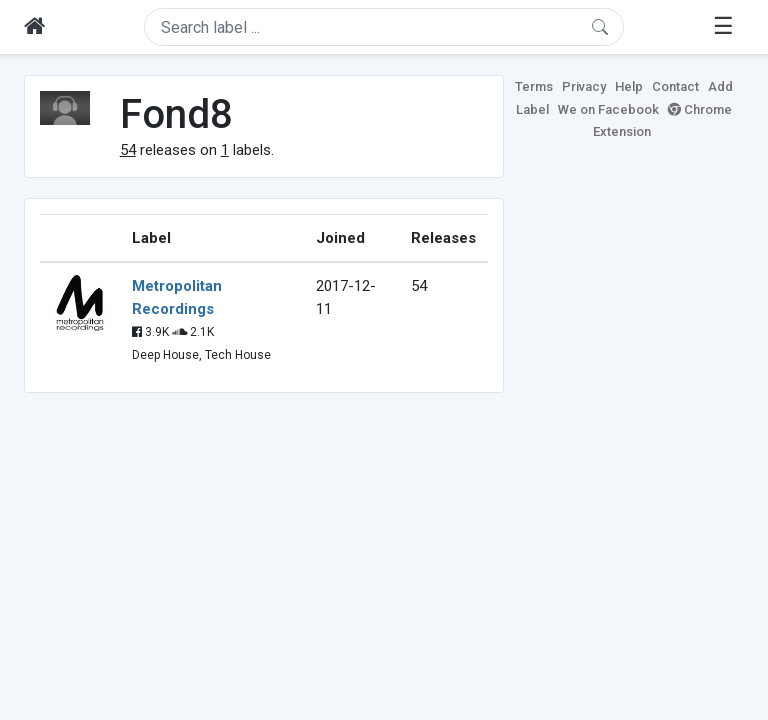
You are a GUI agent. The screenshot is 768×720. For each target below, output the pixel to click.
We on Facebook (608, 109)
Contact (675, 86)
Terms (534, 86)
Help (629, 86)
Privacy (584, 86)
